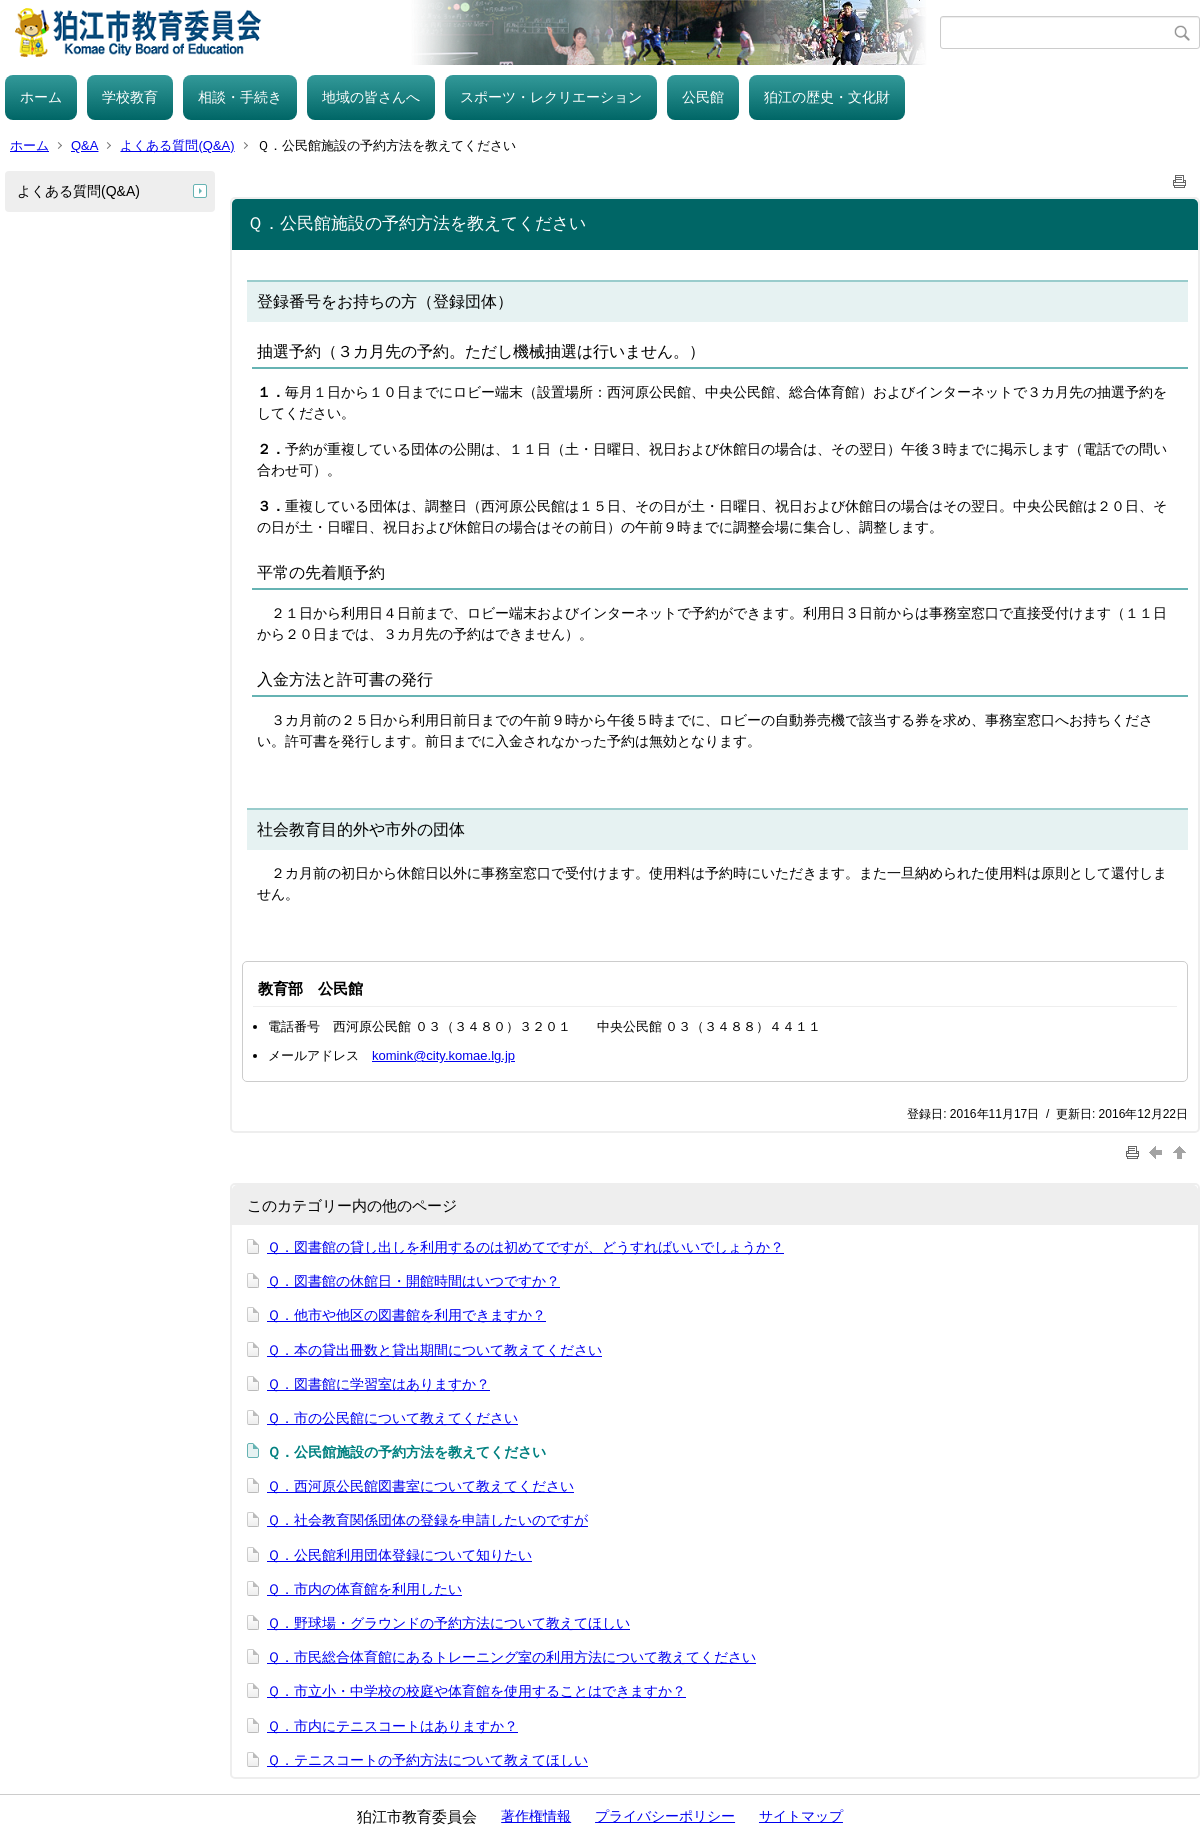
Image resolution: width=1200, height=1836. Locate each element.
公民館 (703, 97)
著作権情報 (536, 1816)
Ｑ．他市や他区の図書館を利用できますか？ (406, 1315)
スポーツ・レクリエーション (551, 97)
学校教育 (130, 97)
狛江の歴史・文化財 (827, 97)
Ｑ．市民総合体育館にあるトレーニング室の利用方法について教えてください (511, 1657)
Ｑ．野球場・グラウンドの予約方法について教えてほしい (448, 1623)
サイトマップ (801, 1816)
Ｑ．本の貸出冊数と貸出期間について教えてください (434, 1350)
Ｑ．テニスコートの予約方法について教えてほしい (427, 1760)
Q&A (84, 145)
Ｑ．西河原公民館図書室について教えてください (420, 1486)
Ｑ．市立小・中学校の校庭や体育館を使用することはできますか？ (476, 1691)
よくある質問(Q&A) (177, 145)
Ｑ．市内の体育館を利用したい (364, 1589)
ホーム (41, 97)
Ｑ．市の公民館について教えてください (392, 1418)
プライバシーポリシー (665, 1816)
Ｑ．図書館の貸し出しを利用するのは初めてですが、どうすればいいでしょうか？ (525, 1247)
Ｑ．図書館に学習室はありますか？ (378, 1384)
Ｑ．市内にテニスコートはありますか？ (392, 1726)
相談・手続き (240, 97)
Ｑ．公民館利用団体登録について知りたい (399, 1555)
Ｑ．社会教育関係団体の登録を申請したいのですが (427, 1520)
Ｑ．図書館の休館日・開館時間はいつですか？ (413, 1281)
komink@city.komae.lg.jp (443, 1055)
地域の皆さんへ (371, 97)
